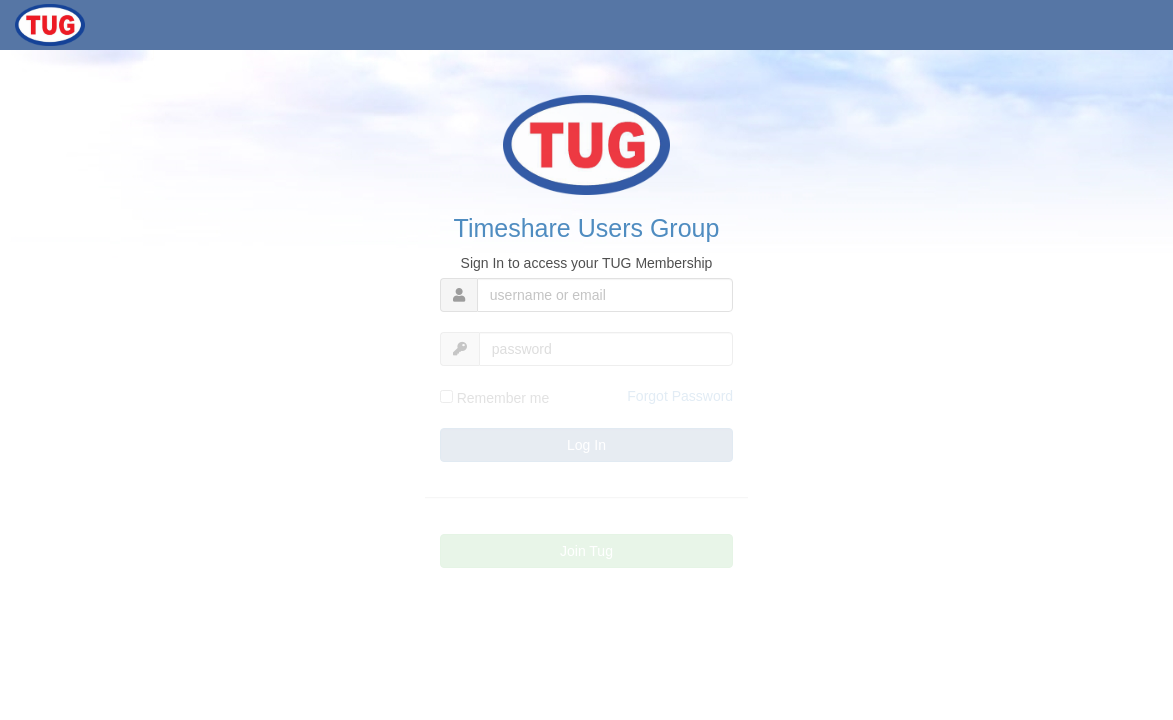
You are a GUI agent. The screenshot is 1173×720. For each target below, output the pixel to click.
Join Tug (586, 551)
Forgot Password (680, 396)
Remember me (494, 398)
